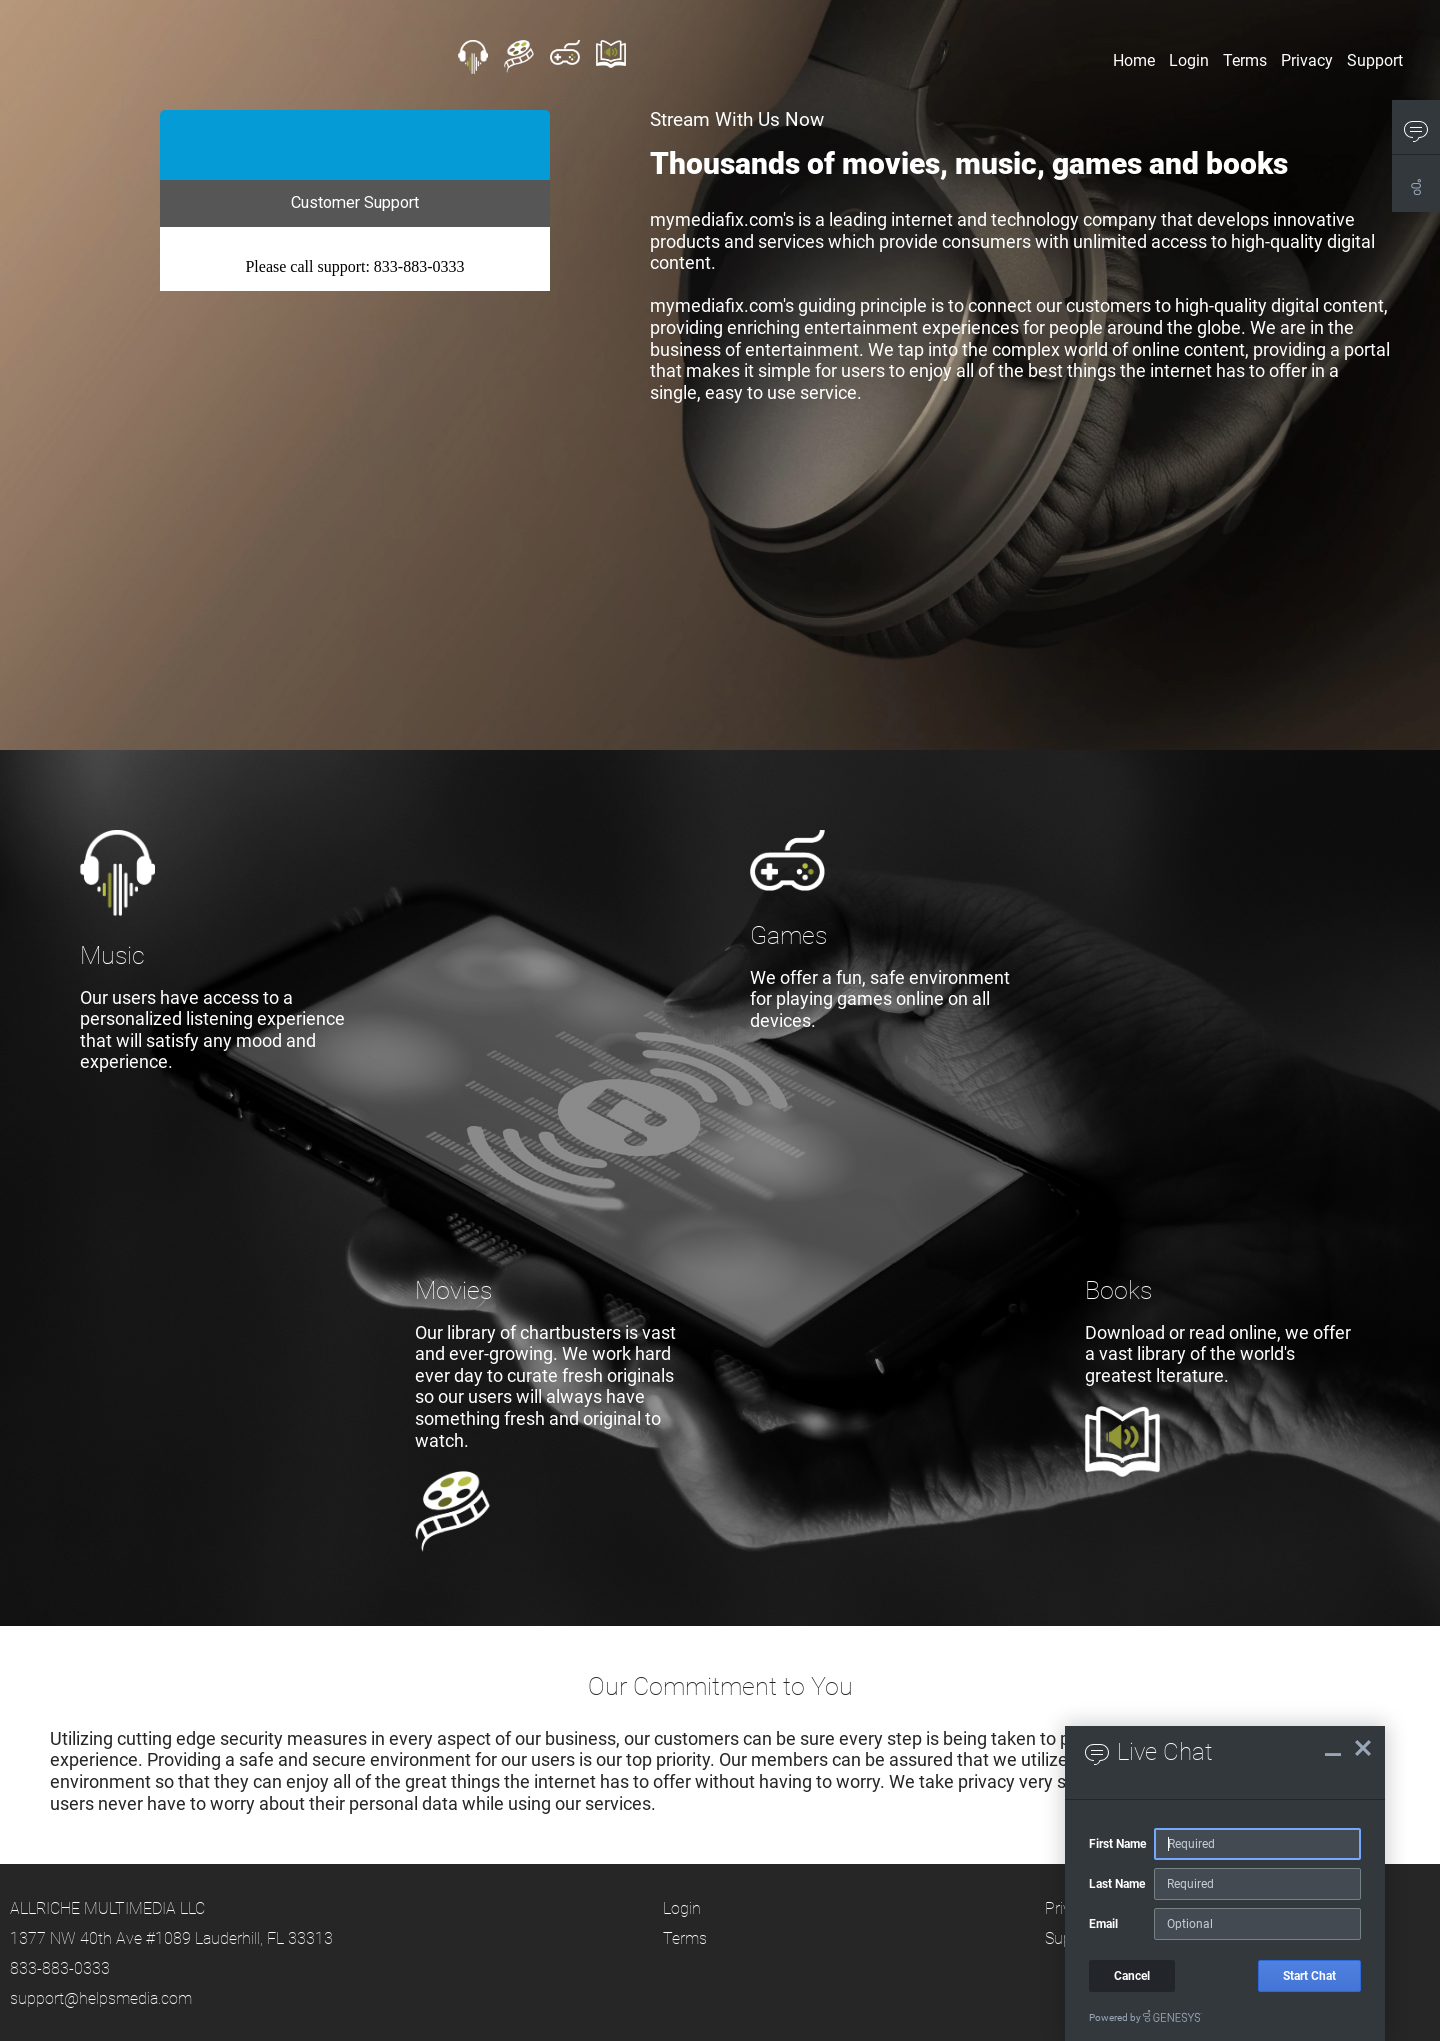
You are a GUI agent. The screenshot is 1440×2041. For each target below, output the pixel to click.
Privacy (1307, 60)
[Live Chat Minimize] (1333, 1748)
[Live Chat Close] (1363, 1748)
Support (1375, 60)
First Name (1117, 1844)
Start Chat (1309, 1976)
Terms (1245, 60)
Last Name (1117, 1884)
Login (1189, 60)
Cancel (1132, 1976)
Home (1134, 60)
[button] (1416, 131)
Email (1103, 1924)
